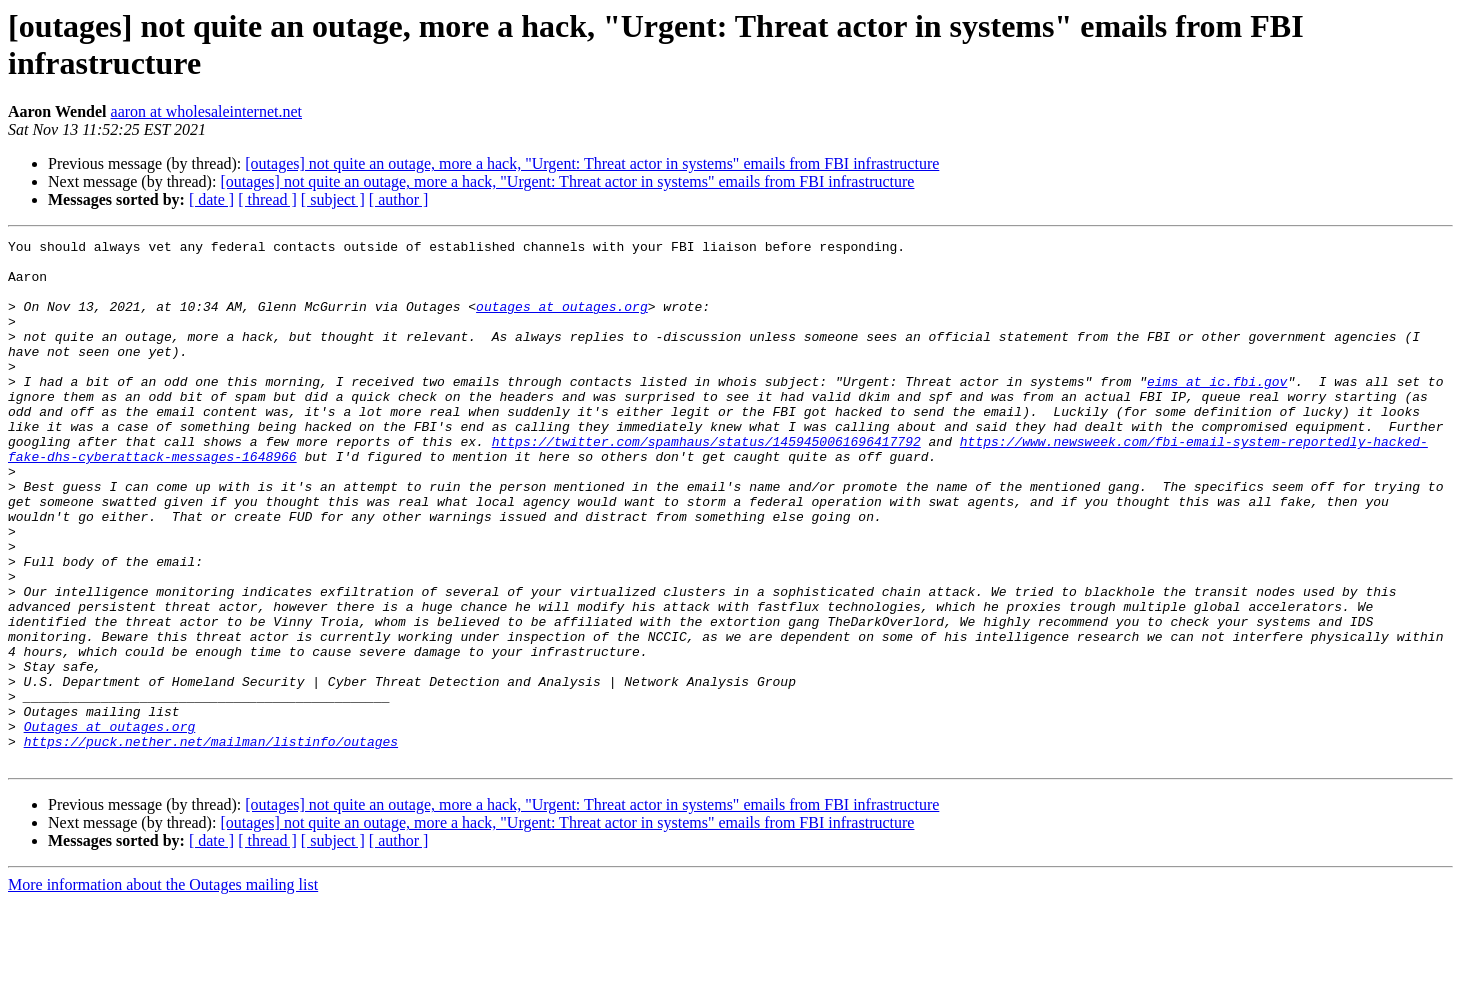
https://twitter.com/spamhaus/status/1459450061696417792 (706, 483)
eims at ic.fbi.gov (1217, 411)
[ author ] (399, 199)
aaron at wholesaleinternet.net (206, 111)
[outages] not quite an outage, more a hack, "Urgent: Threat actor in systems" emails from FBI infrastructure (592, 163)
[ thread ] (267, 199)
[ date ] (211, 199)
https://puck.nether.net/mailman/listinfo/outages (211, 843)
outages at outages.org (562, 321)
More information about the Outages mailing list (163, 989)
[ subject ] (333, 199)
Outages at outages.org (110, 825)
